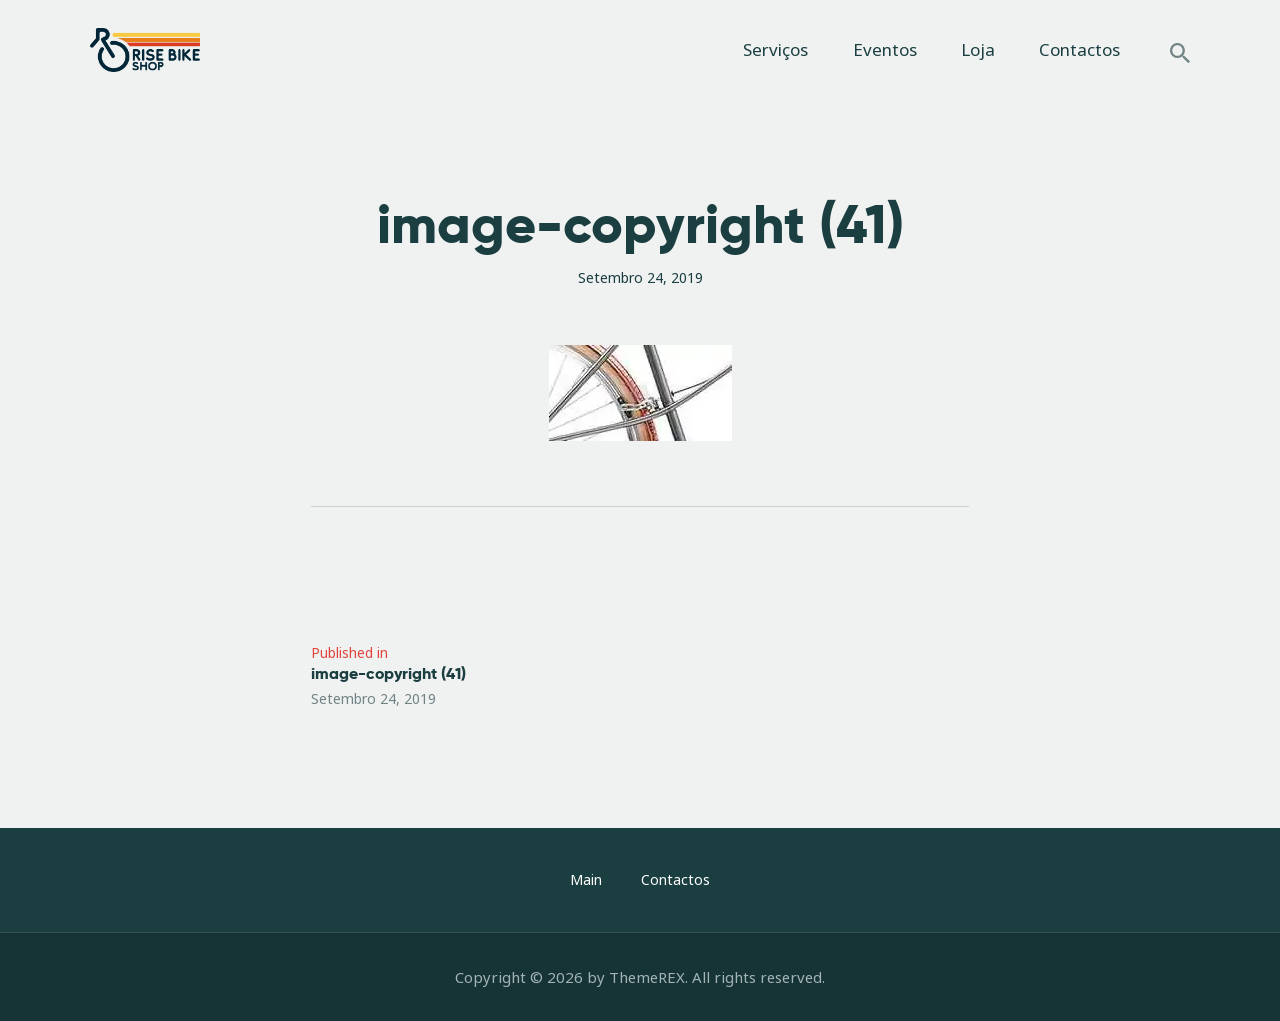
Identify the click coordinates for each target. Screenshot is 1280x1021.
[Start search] (1180, 53)
